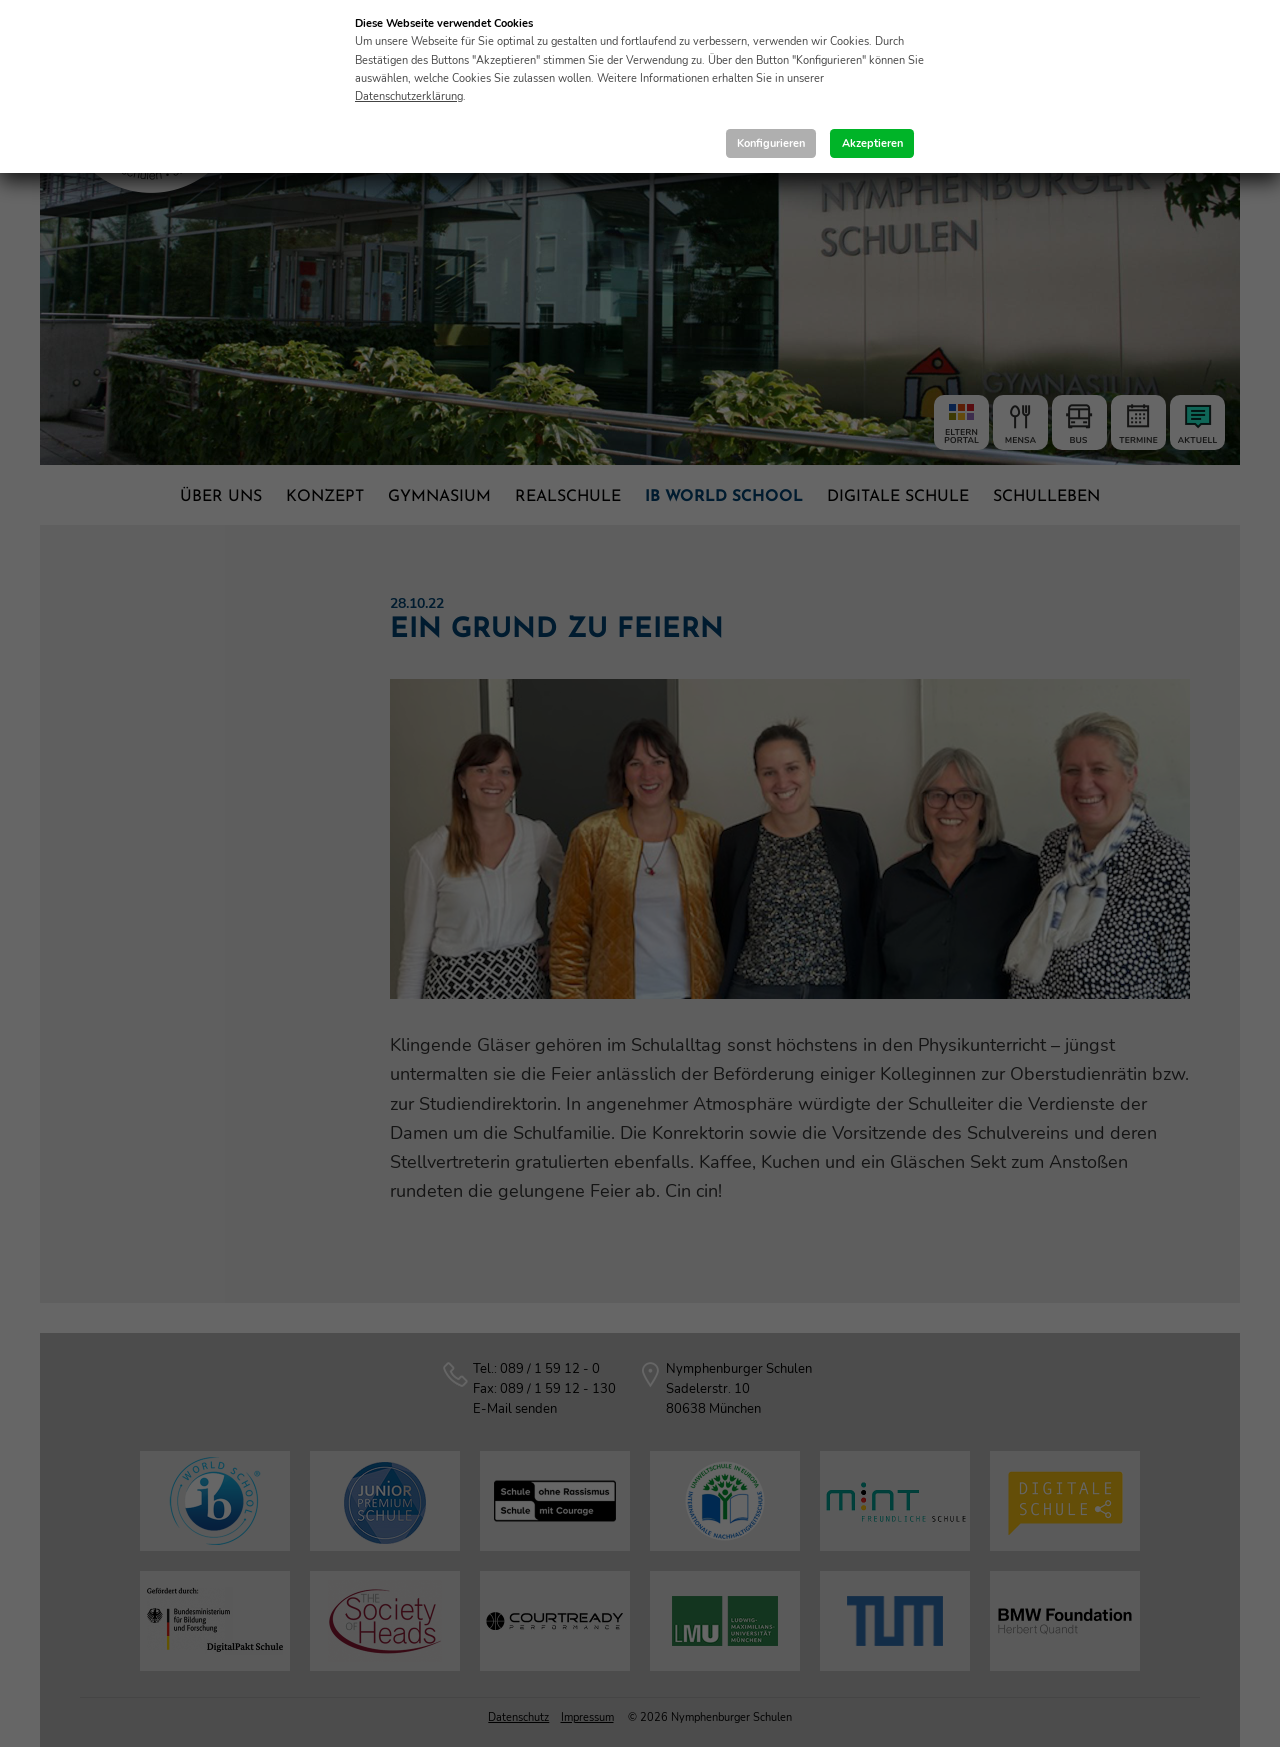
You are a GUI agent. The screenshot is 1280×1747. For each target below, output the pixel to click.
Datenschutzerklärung (409, 96)
